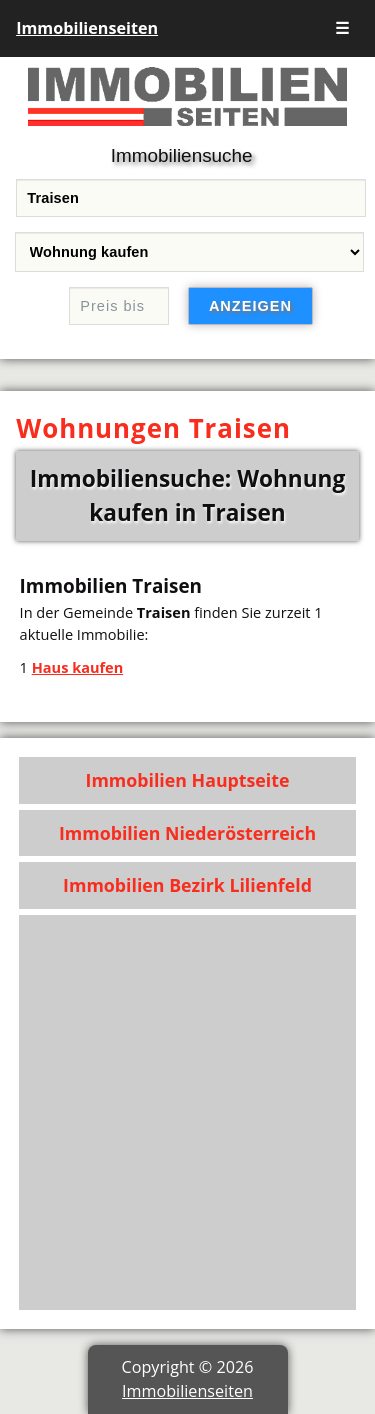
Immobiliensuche (182, 155)
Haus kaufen (78, 667)
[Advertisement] (187, 1112)
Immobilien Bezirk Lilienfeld (187, 885)
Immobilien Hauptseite (188, 780)
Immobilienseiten (87, 28)
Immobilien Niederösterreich (187, 833)
